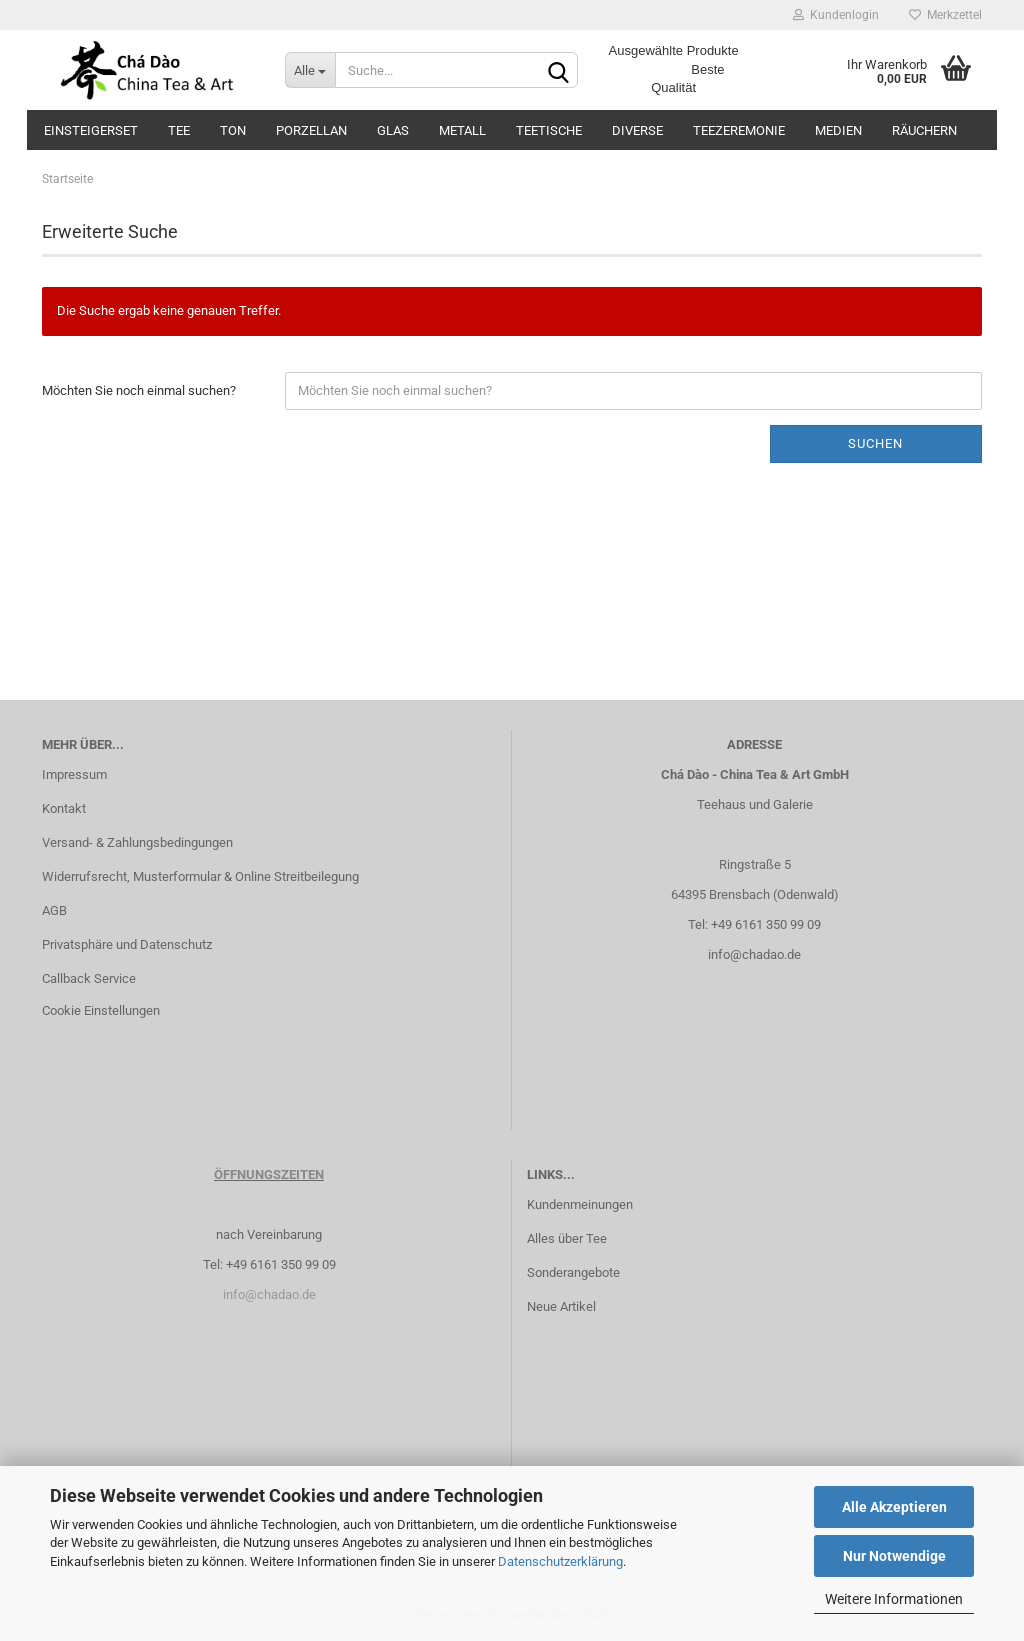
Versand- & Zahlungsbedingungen (137, 842)
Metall (462, 130)
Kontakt (64, 808)
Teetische (549, 130)
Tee (179, 130)
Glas (393, 130)
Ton (233, 130)
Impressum (74, 774)
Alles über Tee (567, 1238)
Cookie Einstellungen (101, 1010)
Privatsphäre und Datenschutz (127, 944)
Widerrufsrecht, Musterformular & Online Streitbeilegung (200, 876)
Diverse (637, 130)
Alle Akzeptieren (894, 1507)
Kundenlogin (836, 15)
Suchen (875, 443)
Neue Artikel (561, 1306)
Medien (838, 130)
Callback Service (89, 978)
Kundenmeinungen (580, 1204)
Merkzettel (945, 15)
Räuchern (924, 130)
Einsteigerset (91, 130)
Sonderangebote (573, 1272)
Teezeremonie (739, 130)
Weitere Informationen (894, 1599)
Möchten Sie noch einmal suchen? (139, 390)
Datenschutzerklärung (560, 1561)
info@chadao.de (754, 954)
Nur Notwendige (894, 1556)
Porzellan (311, 130)
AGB (54, 910)
